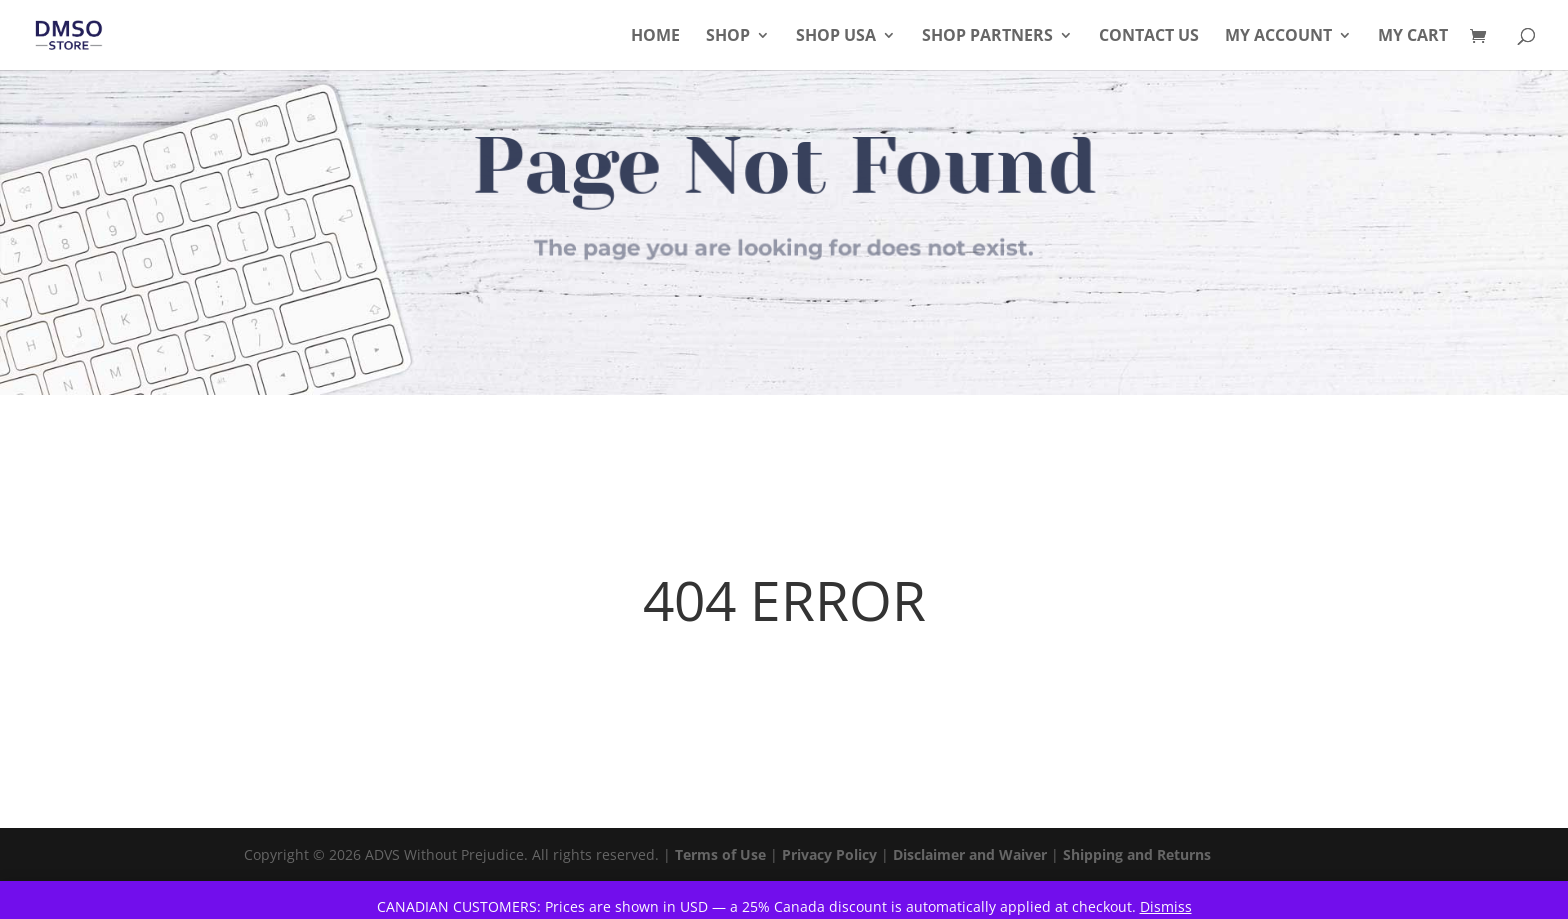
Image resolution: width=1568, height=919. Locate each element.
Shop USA (836, 37)
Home (655, 37)
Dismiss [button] (1166, 906)
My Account (1278, 37)
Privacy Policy (829, 854)
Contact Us (1149, 37)
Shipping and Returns (1137, 854)
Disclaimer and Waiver (970, 854)
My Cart (1413, 37)
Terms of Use (720, 854)
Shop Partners (987, 37)
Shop (728, 37)
